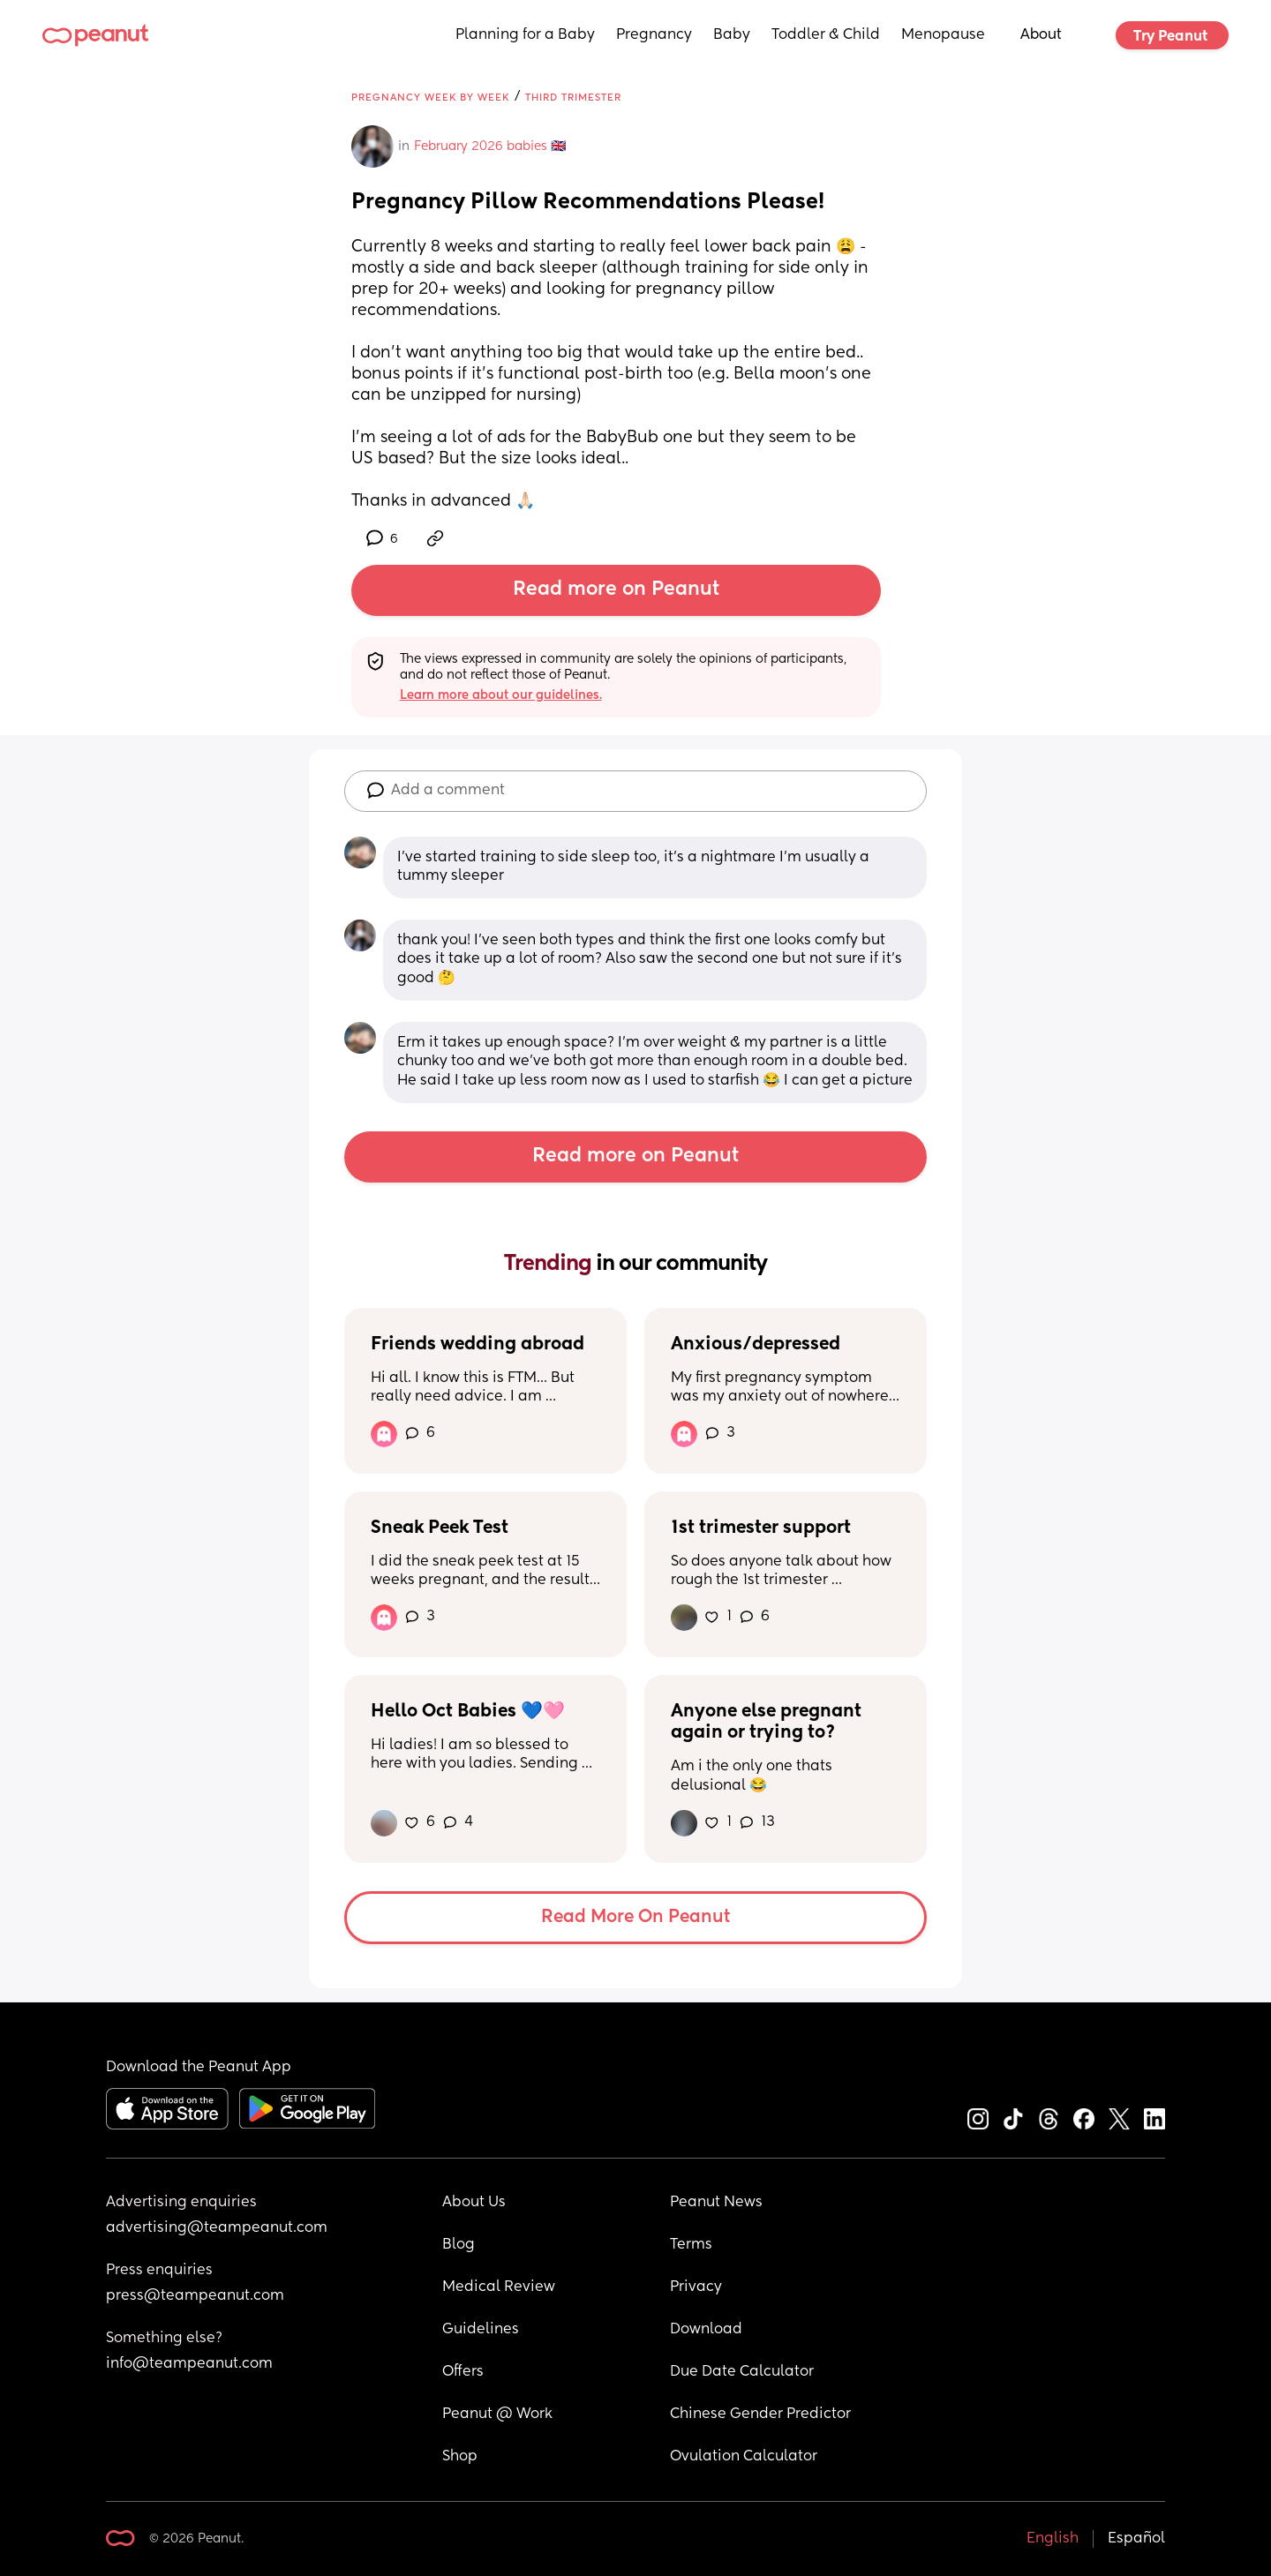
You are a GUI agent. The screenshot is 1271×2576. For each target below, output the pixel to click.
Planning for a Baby (525, 35)
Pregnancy (654, 35)
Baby (731, 35)
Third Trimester (573, 97)
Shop (460, 2457)
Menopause (943, 35)
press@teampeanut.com (195, 2296)
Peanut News (716, 2203)
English (1053, 2539)
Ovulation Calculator (743, 2457)
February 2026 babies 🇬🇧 (490, 146)
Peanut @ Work (497, 2414)
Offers (463, 2372)
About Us (474, 2203)
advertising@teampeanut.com (216, 2228)
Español (1136, 2539)
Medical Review (498, 2287)
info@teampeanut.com (189, 2364)
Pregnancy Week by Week (430, 97)
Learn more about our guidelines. (501, 695)
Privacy (696, 2287)
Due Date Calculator (742, 2372)
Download (706, 2330)
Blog (458, 2245)
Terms (691, 2245)
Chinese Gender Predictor (760, 2414)
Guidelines (480, 2330)
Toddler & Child (825, 35)
